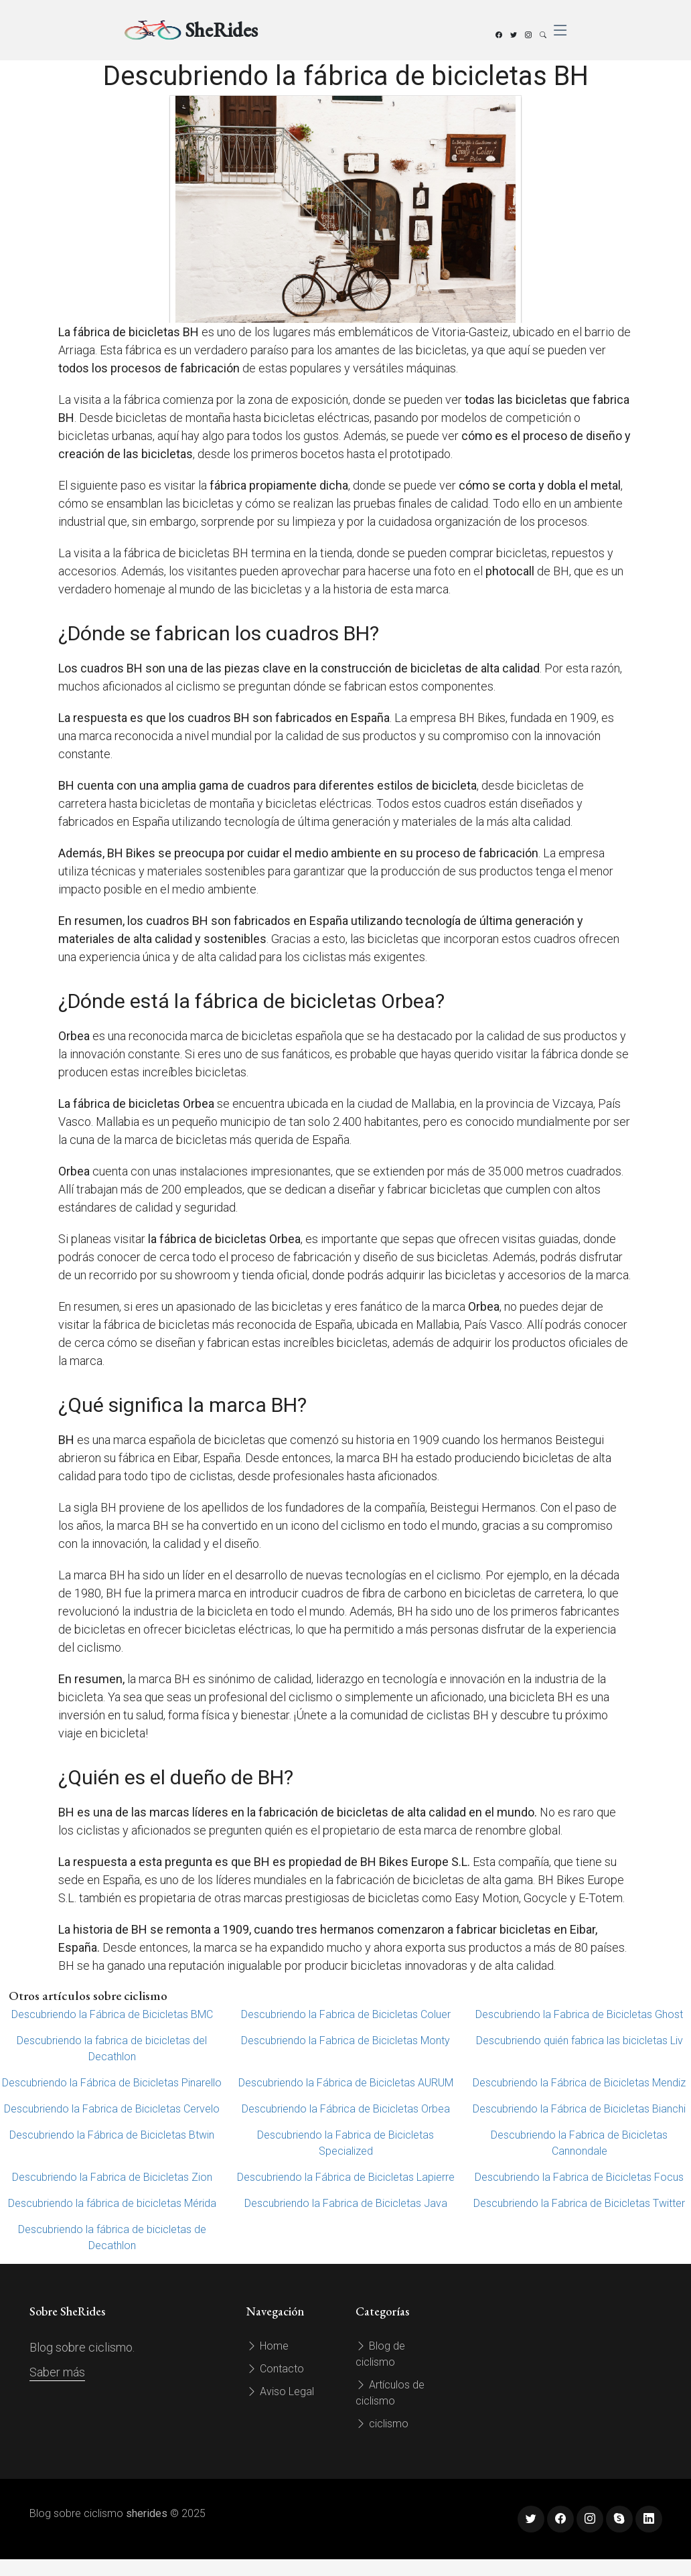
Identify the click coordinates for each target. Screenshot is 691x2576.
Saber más (57, 2372)
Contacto (275, 2368)
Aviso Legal (280, 2391)
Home (267, 2346)
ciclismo (382, 2423)
